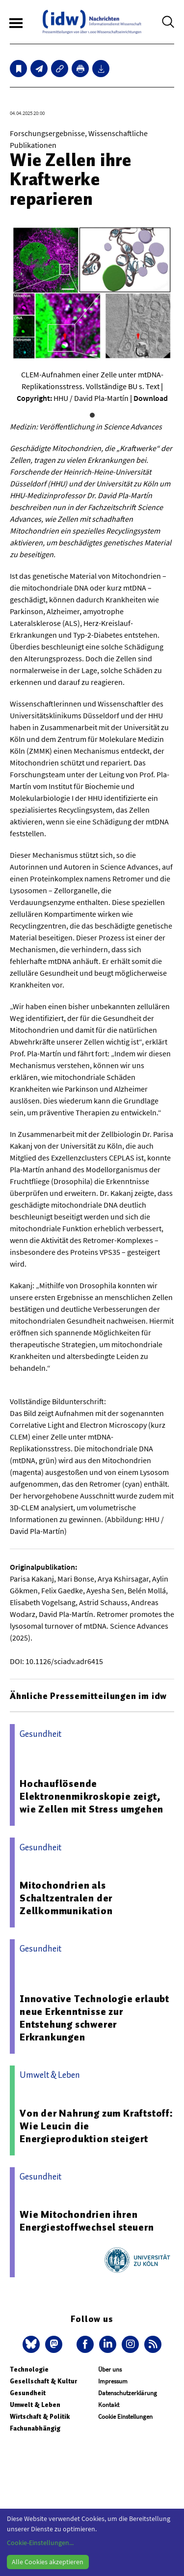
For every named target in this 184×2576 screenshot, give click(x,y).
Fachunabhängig (35, 2428)
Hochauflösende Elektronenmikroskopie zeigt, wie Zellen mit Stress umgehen (91, 1796)
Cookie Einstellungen (125, 2416)
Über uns (110, 2369)
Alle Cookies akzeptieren (47, 2561)
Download (150, 398)
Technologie (29, 2369)
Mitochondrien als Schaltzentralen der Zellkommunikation (66, 1898)
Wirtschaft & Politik (40, 2416)
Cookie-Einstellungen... (40, 2542)
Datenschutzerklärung (127, 2393)
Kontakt (108, 2405)
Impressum (113, 2381)
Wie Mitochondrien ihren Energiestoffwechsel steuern (87, 2221)
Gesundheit (28, 2393)
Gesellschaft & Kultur (43, 2381)
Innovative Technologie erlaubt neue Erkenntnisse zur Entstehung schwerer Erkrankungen (94, 2017)
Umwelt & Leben (35, 2404)
